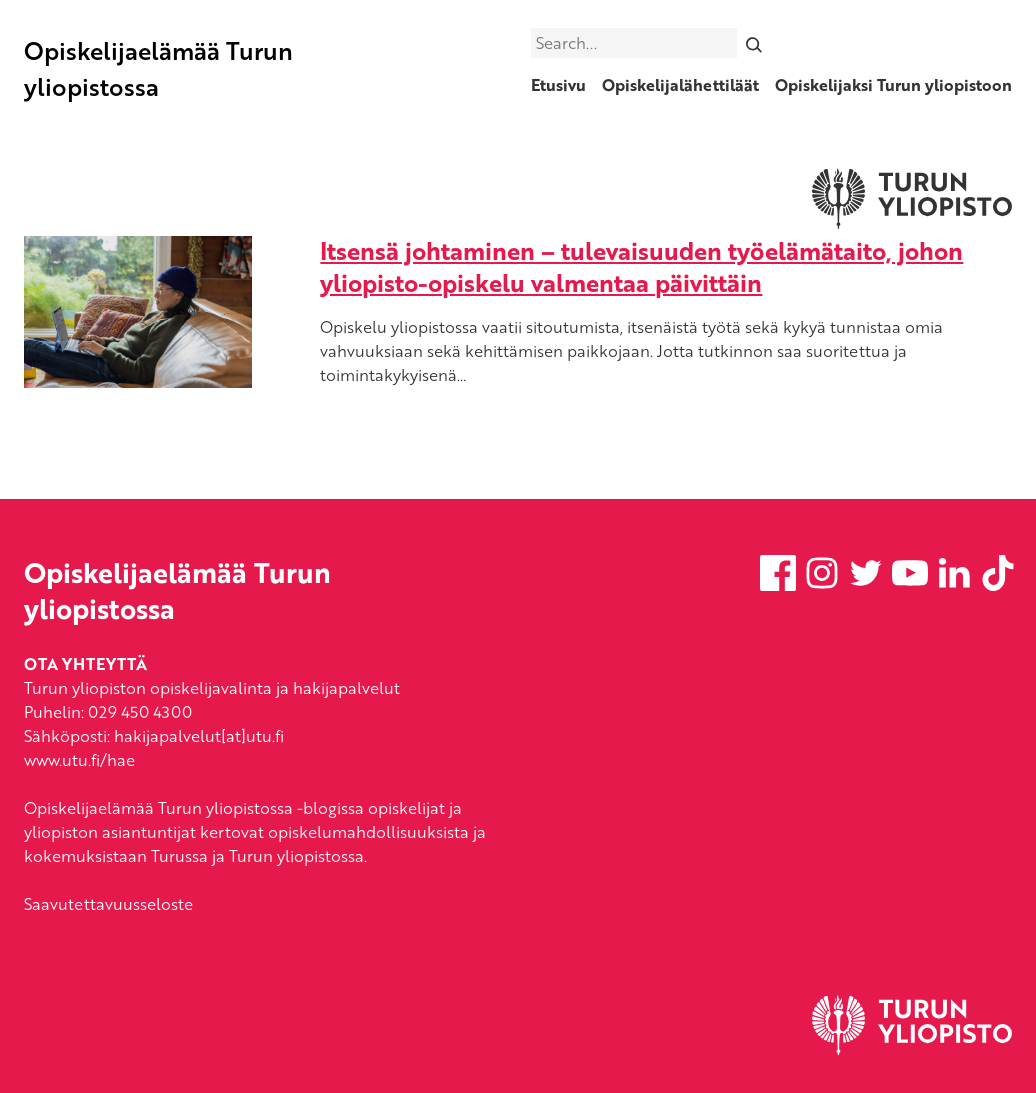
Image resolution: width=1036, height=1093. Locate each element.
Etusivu (558, 85)
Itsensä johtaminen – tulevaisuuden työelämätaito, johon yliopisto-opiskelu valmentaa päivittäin (641, 266)
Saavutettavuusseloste (108, 904)
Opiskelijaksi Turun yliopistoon (893, 85)
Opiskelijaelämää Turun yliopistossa (158, 68)
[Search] (754, 43)
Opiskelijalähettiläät (680, 85)
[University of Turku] (912, 1049)
